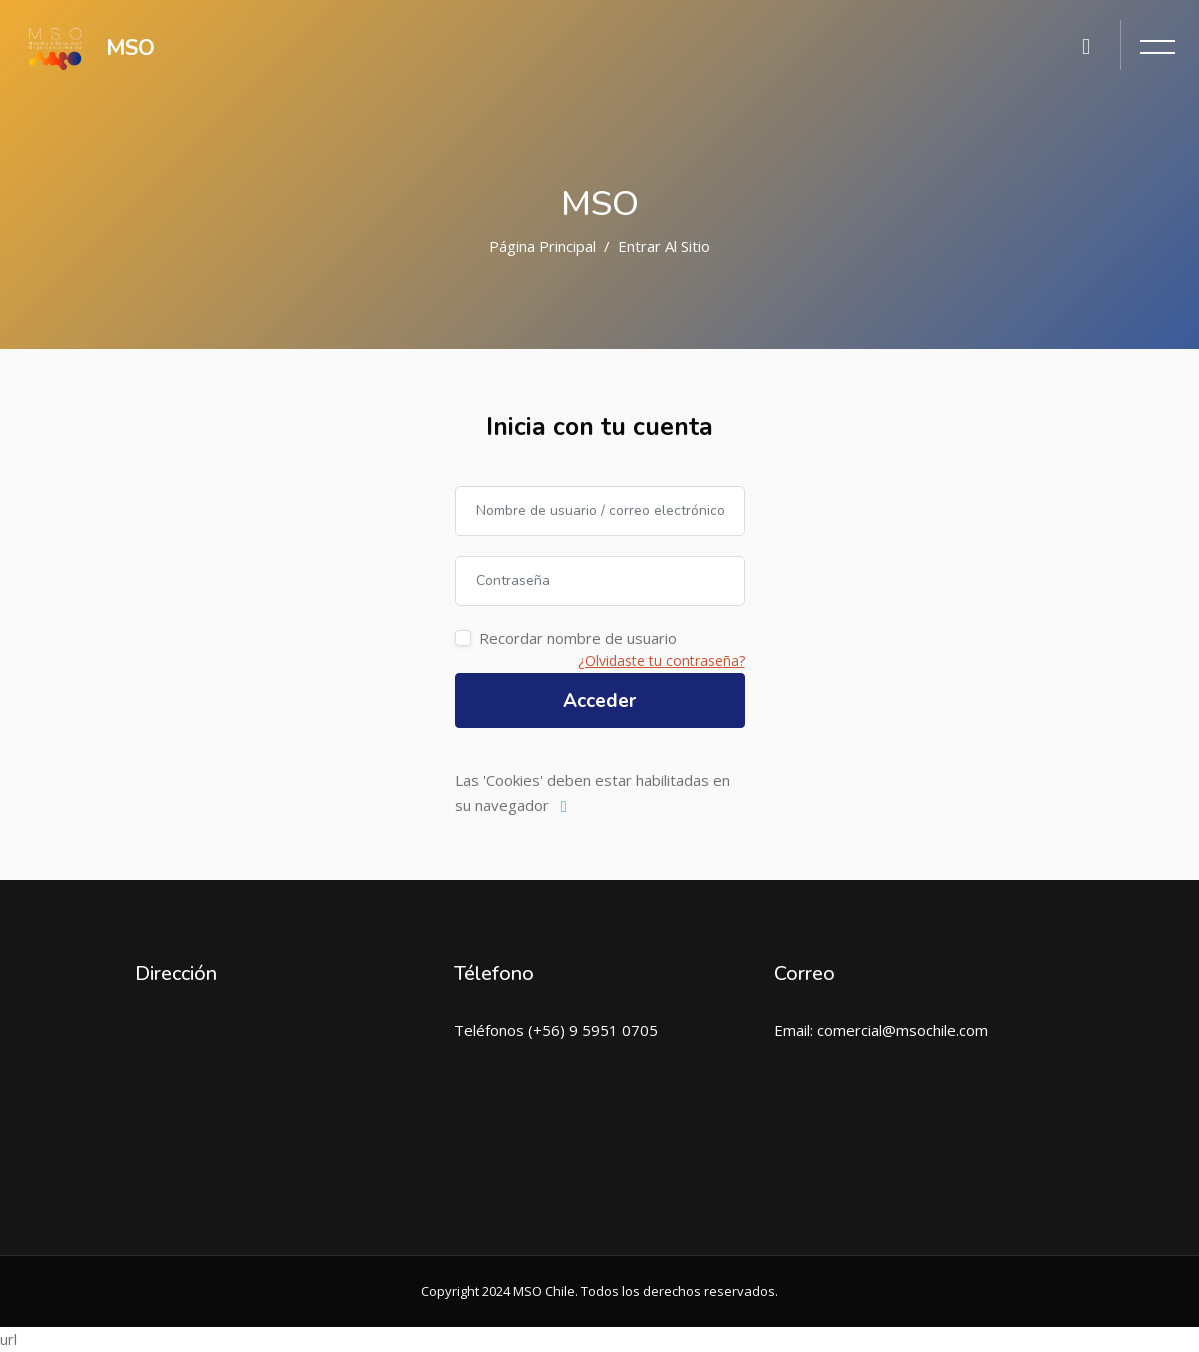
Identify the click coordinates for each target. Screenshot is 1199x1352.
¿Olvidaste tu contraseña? (661, 660)
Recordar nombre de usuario (578, 638)
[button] (568, 807)
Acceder (599, 701)
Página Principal (542, 246)
